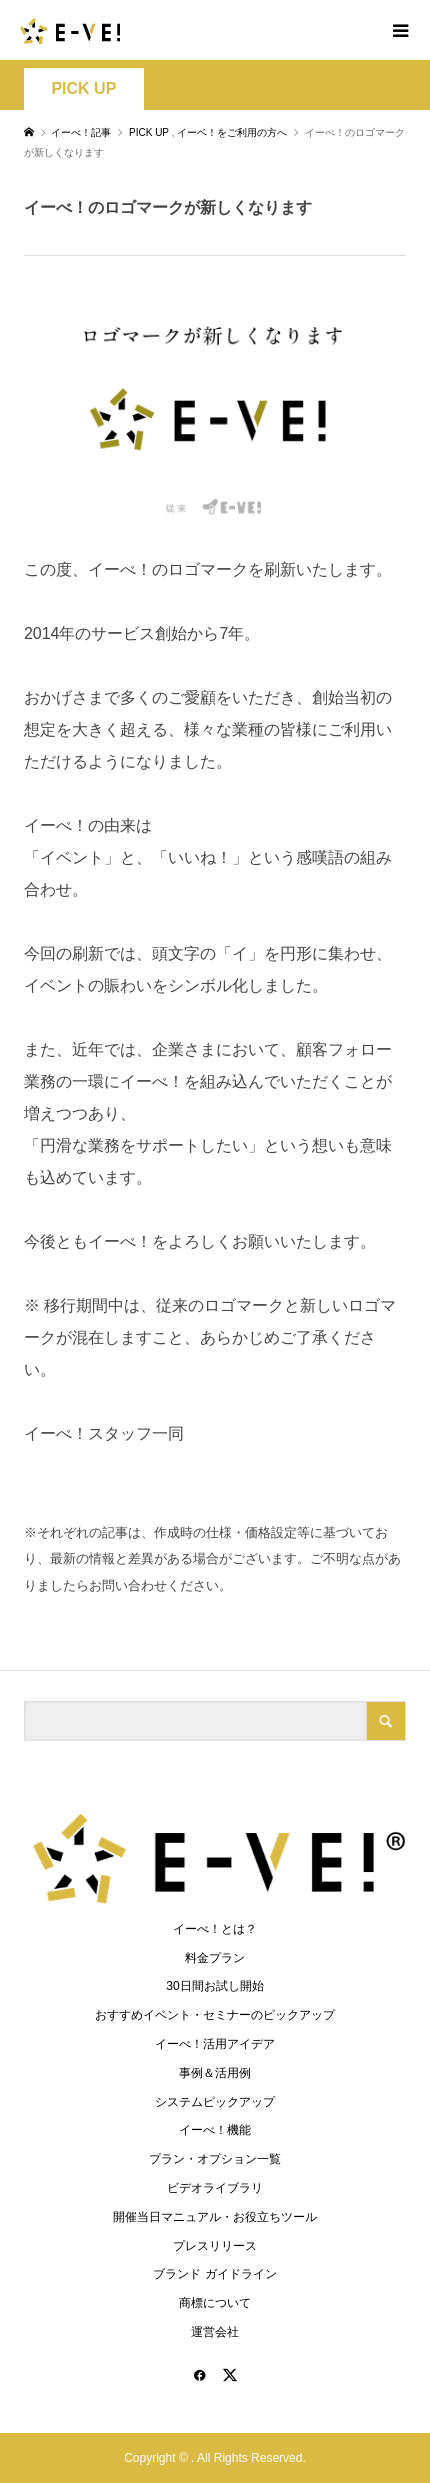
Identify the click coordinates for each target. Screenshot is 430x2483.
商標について (215, 2303)
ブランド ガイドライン (214, 2274)
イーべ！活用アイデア (215, 2044)
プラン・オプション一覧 (215, 2159)
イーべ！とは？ (215, 1929)
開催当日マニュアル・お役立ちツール (215, 2217)
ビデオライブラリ (215, 2188)
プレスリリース (215, 2246)
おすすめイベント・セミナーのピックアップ (215, 2015)
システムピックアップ (215, 2102)
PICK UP (83, 88)
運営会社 (215, 2332)
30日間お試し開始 (214, 1986)
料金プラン (215, 1958)
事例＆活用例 (215, 2073)
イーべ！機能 (215, 2130)
